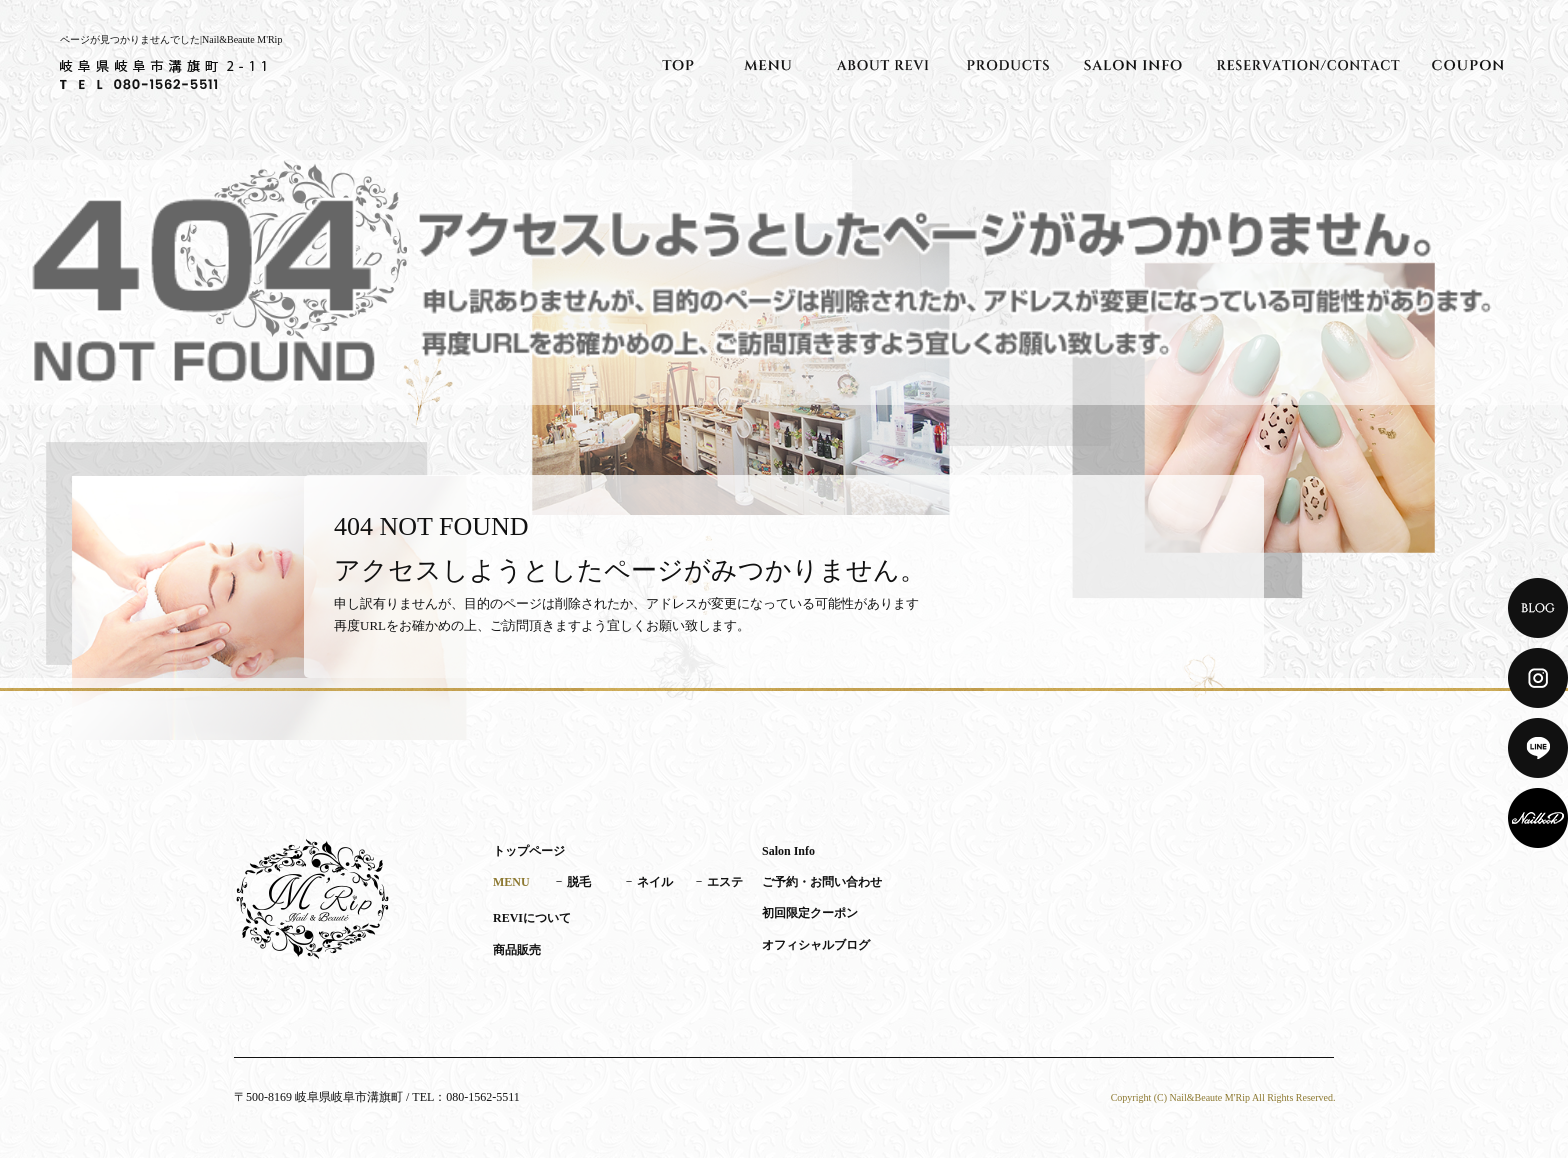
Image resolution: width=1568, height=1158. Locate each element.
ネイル (655, 882)
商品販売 (1008, 65)
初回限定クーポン (1468, 65)
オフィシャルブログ (816, 945)
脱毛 (579, 882)
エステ (725, 882)
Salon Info (1133, 65)
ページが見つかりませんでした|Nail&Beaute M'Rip (171, 39)
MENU (768, 65)
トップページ (678, 65)
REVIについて (883, 65)
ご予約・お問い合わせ (1308, 65)
